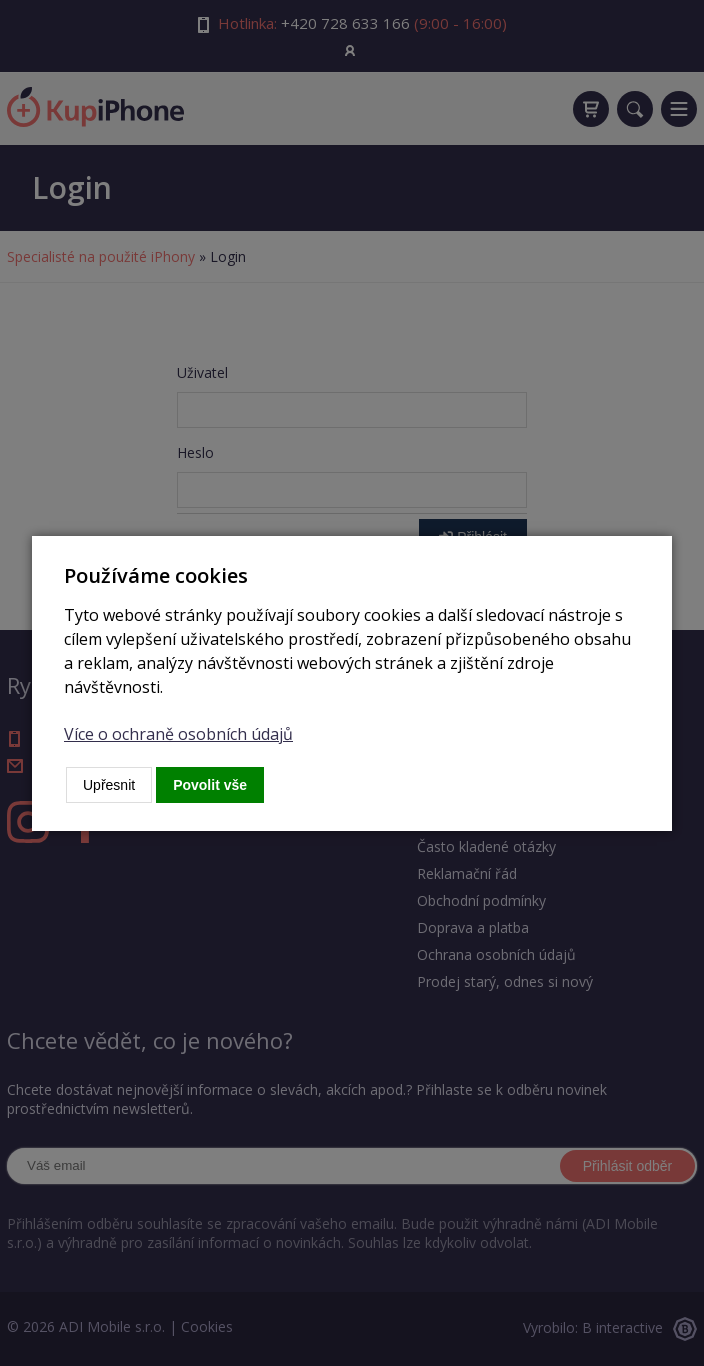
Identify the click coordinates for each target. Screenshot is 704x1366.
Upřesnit (109, 785)
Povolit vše (210, 785)
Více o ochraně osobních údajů (178, 734)
